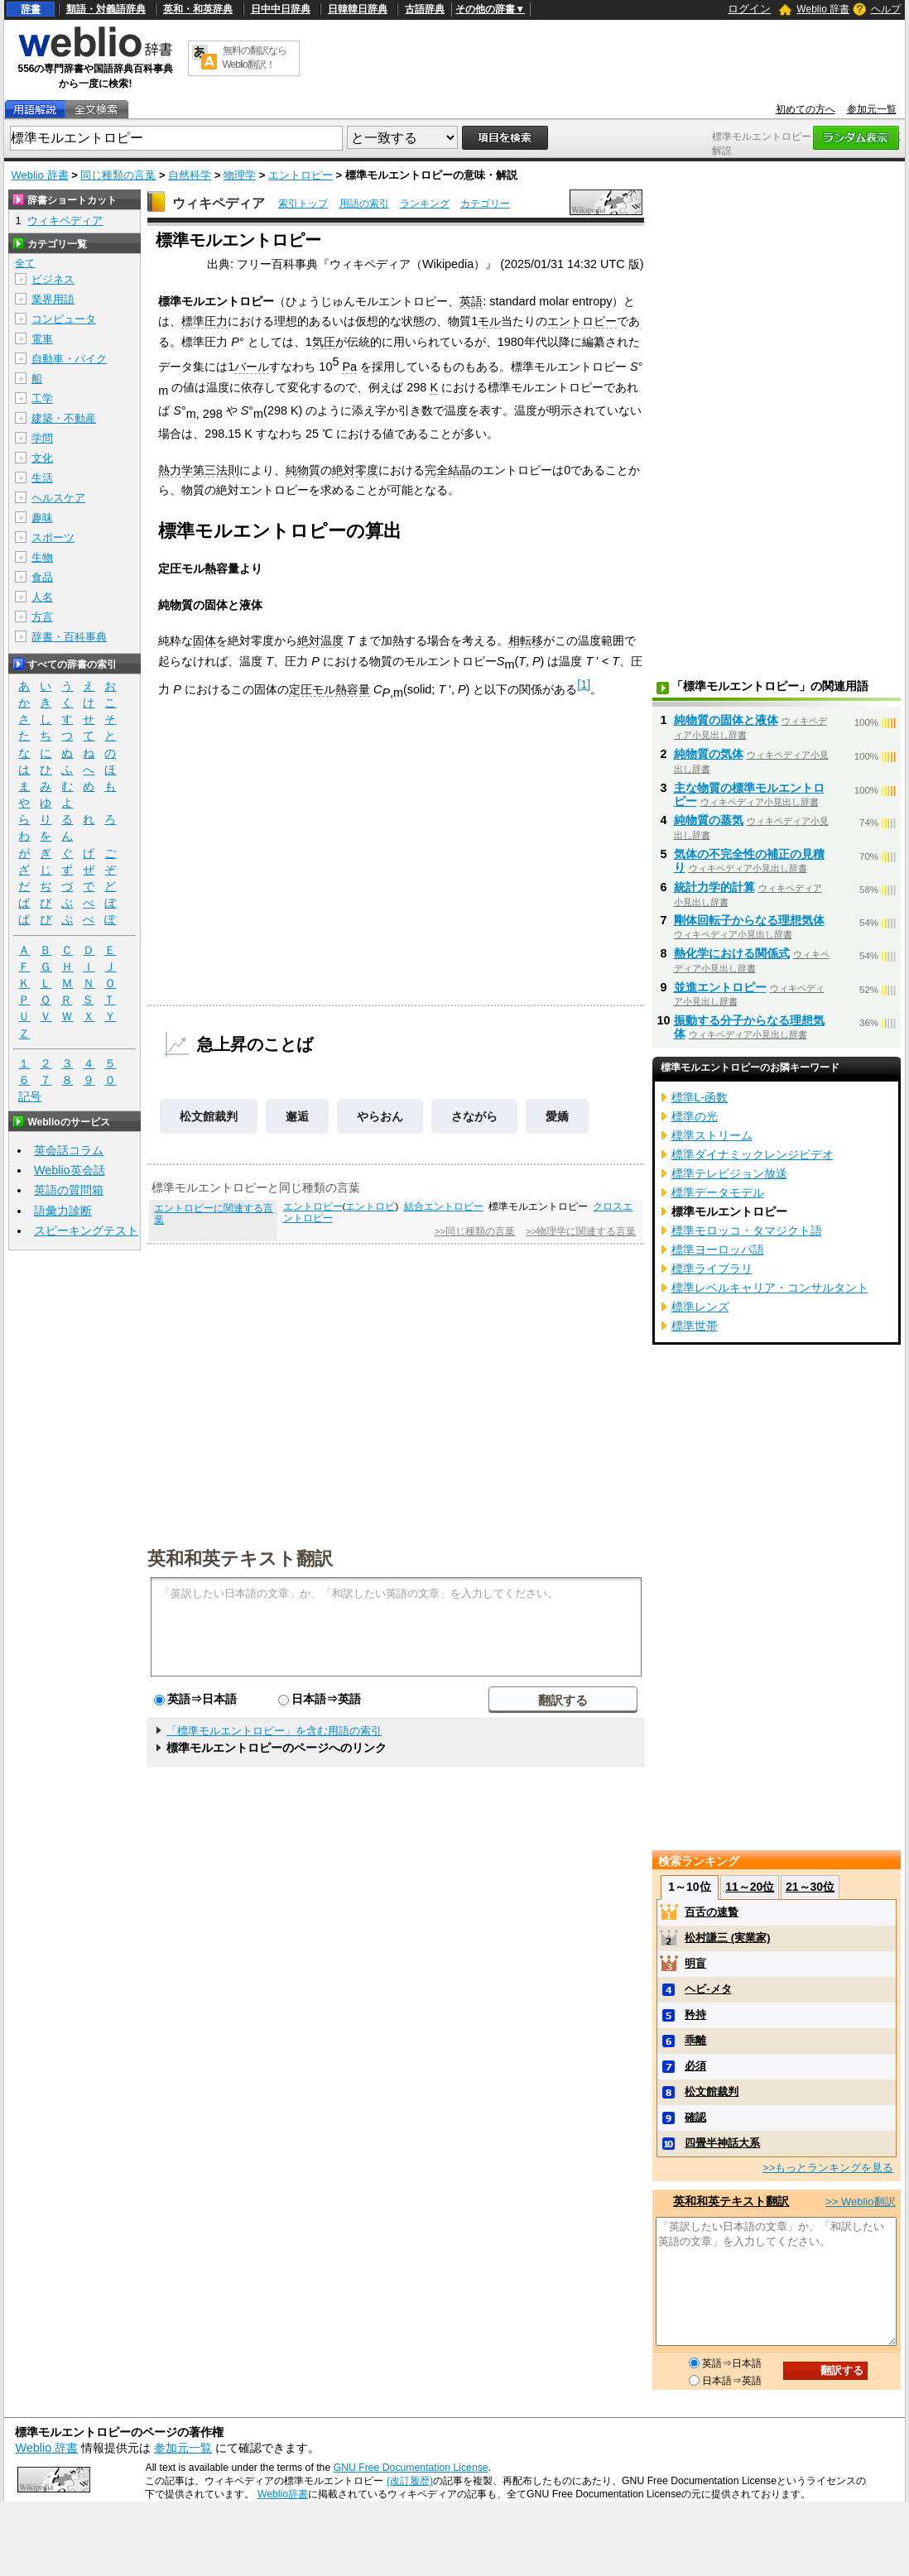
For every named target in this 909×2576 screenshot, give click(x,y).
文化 (42, 458)
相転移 (525, 640)
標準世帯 (694, 1325)
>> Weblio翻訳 (860, 2201)
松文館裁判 (209, 1116)
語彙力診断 (63, 1210)
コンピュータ (63, 319)
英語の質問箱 (68, 1190)
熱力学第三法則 (198, 470)
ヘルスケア (58, 498)
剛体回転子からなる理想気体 (749, 920)
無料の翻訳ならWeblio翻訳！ (254, 57)
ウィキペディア (218, 203)
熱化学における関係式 (732, 953)
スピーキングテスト (86, 1230)
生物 (42, 557)
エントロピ (370, 1206)
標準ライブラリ (712, 1268)
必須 (695, 2066)
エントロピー (300, 175)
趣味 (42, 517)
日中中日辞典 (280, 9)
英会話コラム (68, 1150)
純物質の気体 (708, 753)
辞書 (31, 9)
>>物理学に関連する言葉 (581, 1231)
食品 (42, 577)
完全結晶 (448, 470)
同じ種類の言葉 (118, 175)
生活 (42, 478)
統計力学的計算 (714, 887)
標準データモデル (717, 1192)
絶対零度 (355, 470)
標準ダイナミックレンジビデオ (752, 1154)
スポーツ (53, 537)
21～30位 (810, 1886)
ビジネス (53, 279)
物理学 (240, 175)
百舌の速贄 (711, 1912)
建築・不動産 (63, 418)
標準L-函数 (700, 1097)
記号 (29, 1097)
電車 (42, 339)
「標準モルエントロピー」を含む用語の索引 (274, 1731)
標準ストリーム (712, 1135)
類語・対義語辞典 (106, 9)
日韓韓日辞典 (357, 9)
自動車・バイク (69, 359)
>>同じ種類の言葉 (475, 1231)
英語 (471, 301)
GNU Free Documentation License (411, 2467)
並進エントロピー (720, 987)
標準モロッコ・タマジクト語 (746, 1230)
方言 (42, 617)
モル (489, 321)
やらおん (380, 1116)
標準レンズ (700, 1306)
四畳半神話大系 (722, 2143)
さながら (474, 1116)
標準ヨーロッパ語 (717, 1249)
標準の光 (694, 1116)
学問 (42, 438)
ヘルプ (886, 9)
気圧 (323, 341)
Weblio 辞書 (822, 9)
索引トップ (303, 203)
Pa (349, 366)
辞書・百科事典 (69, 637)
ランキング (425, 203)
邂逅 (297, 1116)
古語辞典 (425, 9)
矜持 (695, 2014)
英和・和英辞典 (198, 9)
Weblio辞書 (282, 2494)
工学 (42, 398)
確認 (695, 2117)
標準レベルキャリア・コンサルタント (769, 1287)
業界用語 (53, 299)
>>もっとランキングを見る (827, 2167)
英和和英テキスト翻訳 (240, 1557)
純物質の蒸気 (708, 820)
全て (25, 263)
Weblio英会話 (69, 1170)
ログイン (749, 8)
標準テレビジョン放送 (729, 1173)
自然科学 (189, 175)
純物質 (303, 470)
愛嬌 (557, 1116)
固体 (204, 640)
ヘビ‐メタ (708, 1989)
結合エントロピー (443, 1206)
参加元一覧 (872, 109)
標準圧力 (204, 321)
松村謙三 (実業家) (727, 1937)
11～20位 (749, 1886)
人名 (42, 597)
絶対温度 (320, 640)
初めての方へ (805, 109)
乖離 (695, 2040)
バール (251, 366)
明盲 (695, 1963)
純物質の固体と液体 (726, 720)
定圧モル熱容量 (329, 689)
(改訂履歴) (410, 2481)
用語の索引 (364, 203)
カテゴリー (485, 203)
